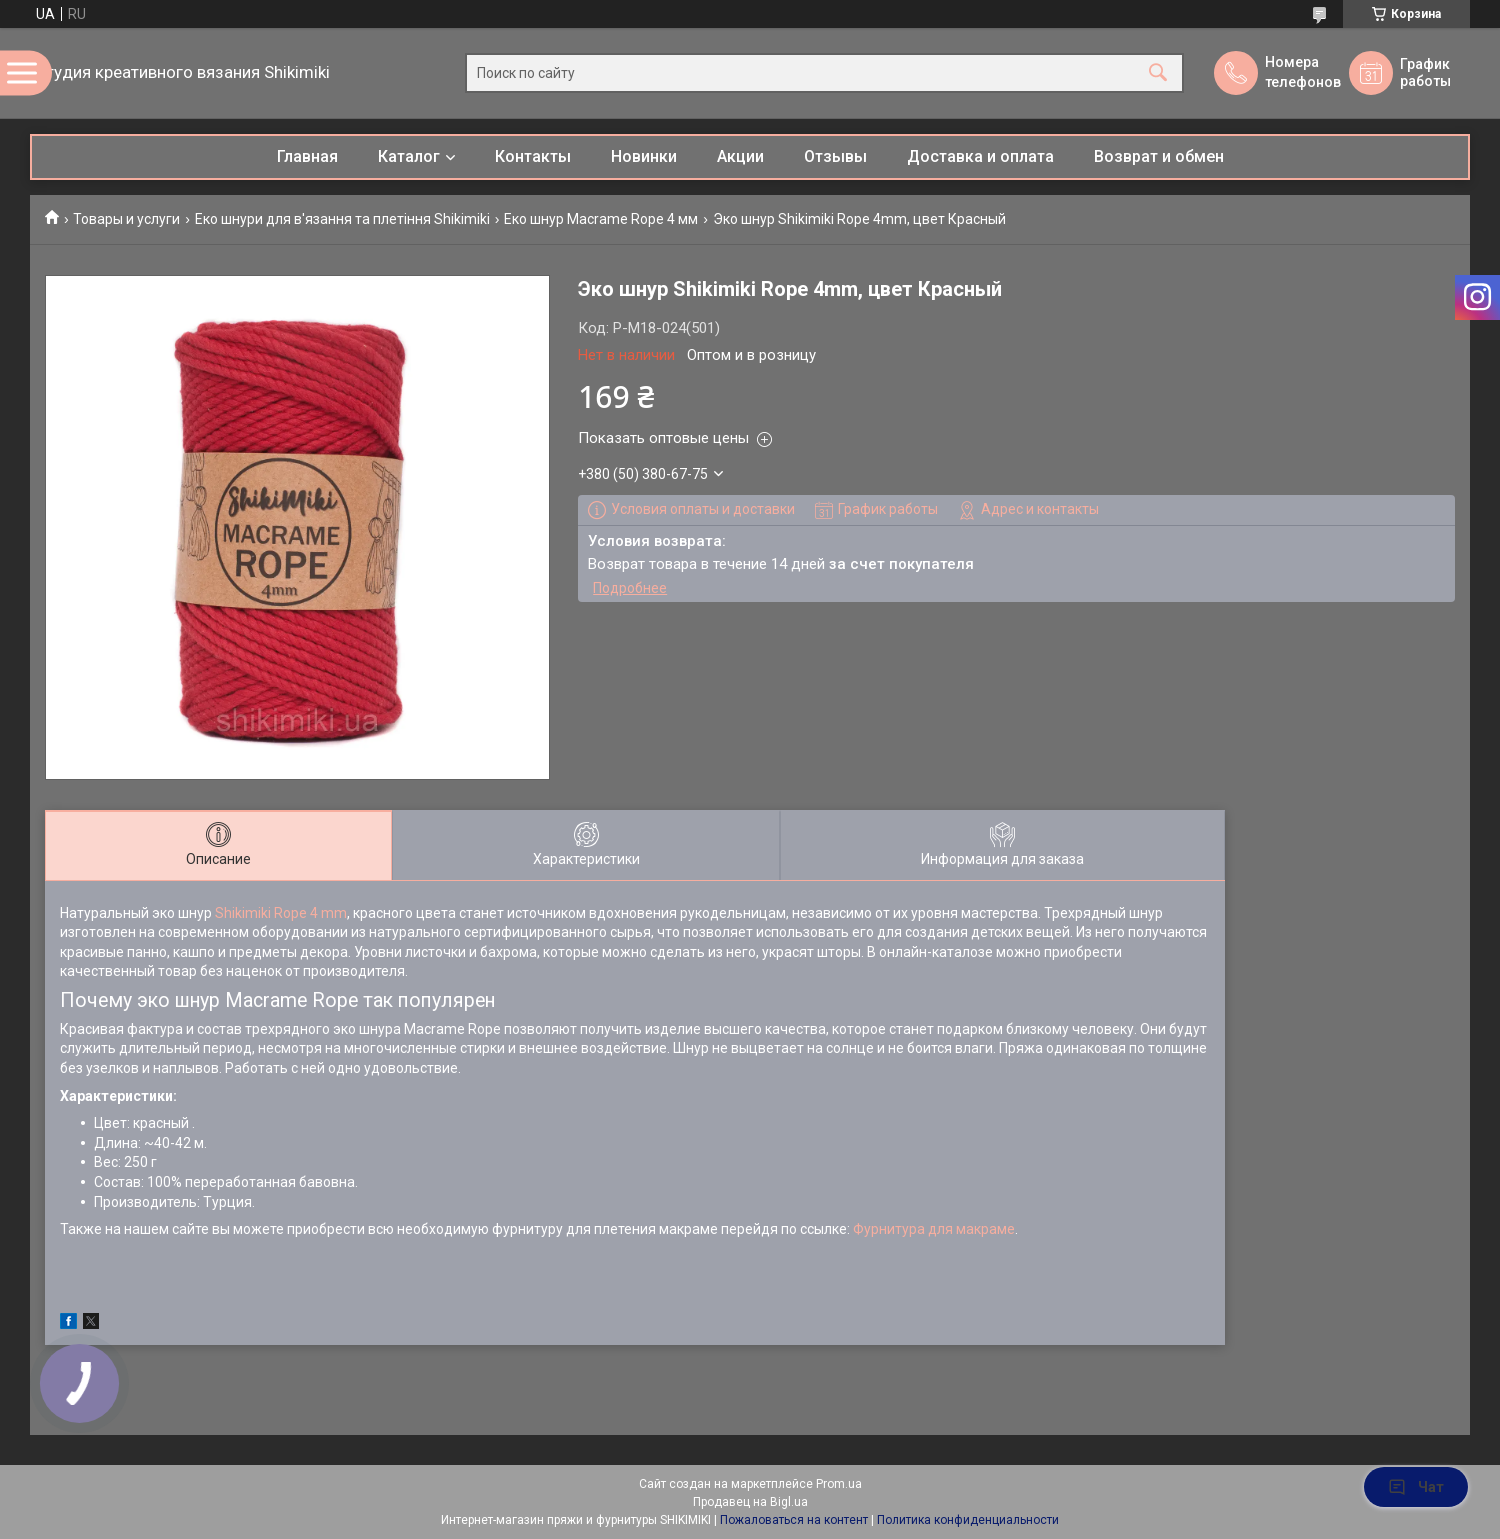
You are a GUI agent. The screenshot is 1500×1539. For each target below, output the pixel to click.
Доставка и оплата (980, 156)
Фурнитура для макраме (934, 1229)
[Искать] (1158, 73)
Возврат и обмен (1159, 156)
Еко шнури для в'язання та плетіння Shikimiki (342, 219)
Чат (1416, 1487)
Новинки (644, 156)
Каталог (409, 156)
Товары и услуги (126, 219)
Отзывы (835, 156)
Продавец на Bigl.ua (750, 1502)
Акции (740, 156)
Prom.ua (839, 1484)
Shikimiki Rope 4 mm (281, 913)
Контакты (533, 156)
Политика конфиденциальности (968, 1520)
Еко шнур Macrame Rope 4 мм (601, 219)
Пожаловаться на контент (794, 1520)
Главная (307, 156)
